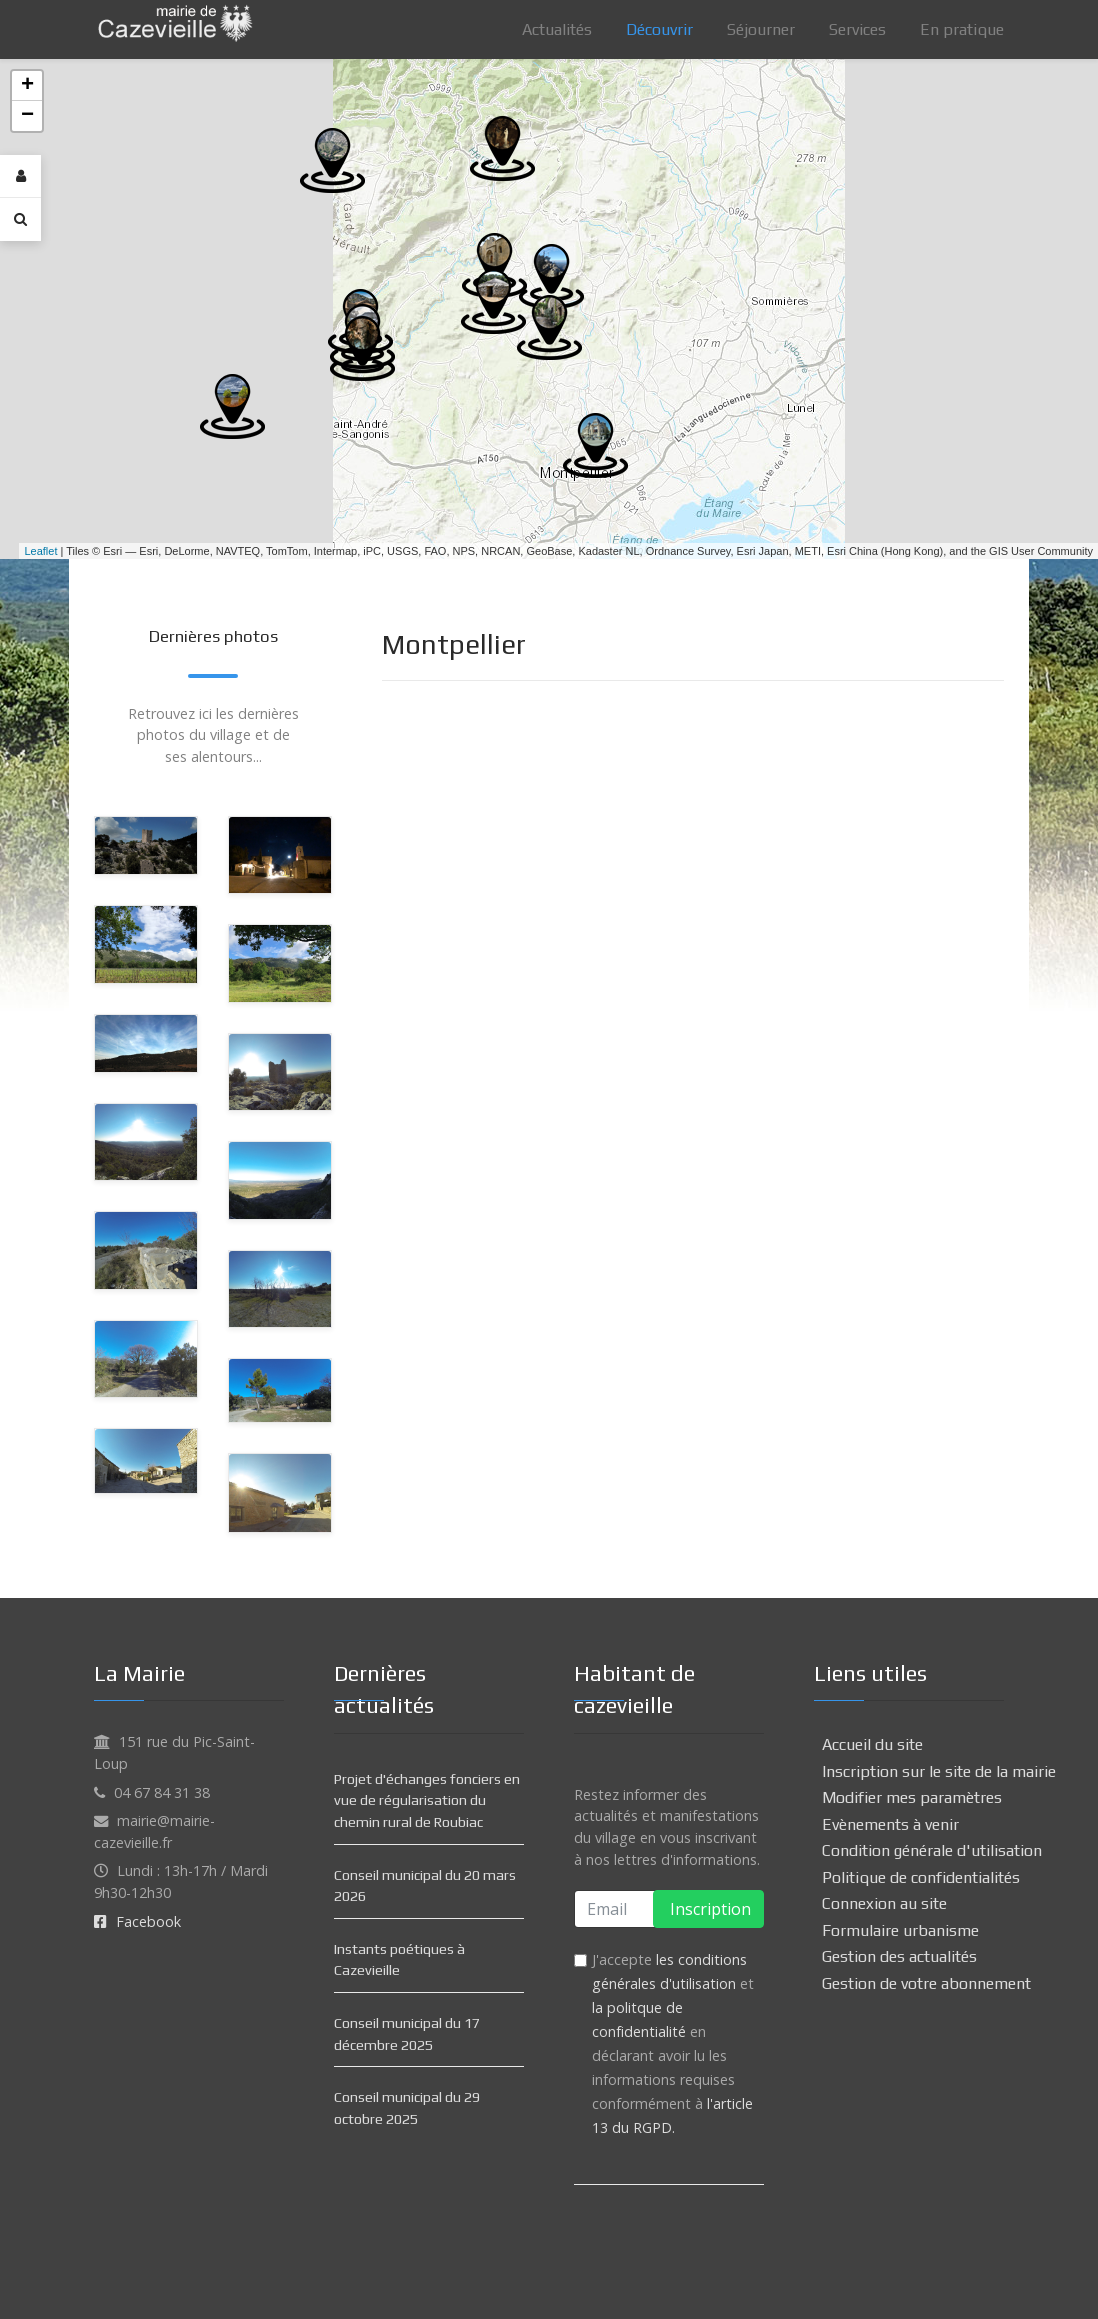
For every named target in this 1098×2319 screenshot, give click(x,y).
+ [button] (27, 86)
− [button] (27, 116)
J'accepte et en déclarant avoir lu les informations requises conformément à (673, 2043)
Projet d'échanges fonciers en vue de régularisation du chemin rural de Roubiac (427, 1800)
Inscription (708, 1909)
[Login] (20, 176)
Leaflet (40, 551)
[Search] (20, 219)
